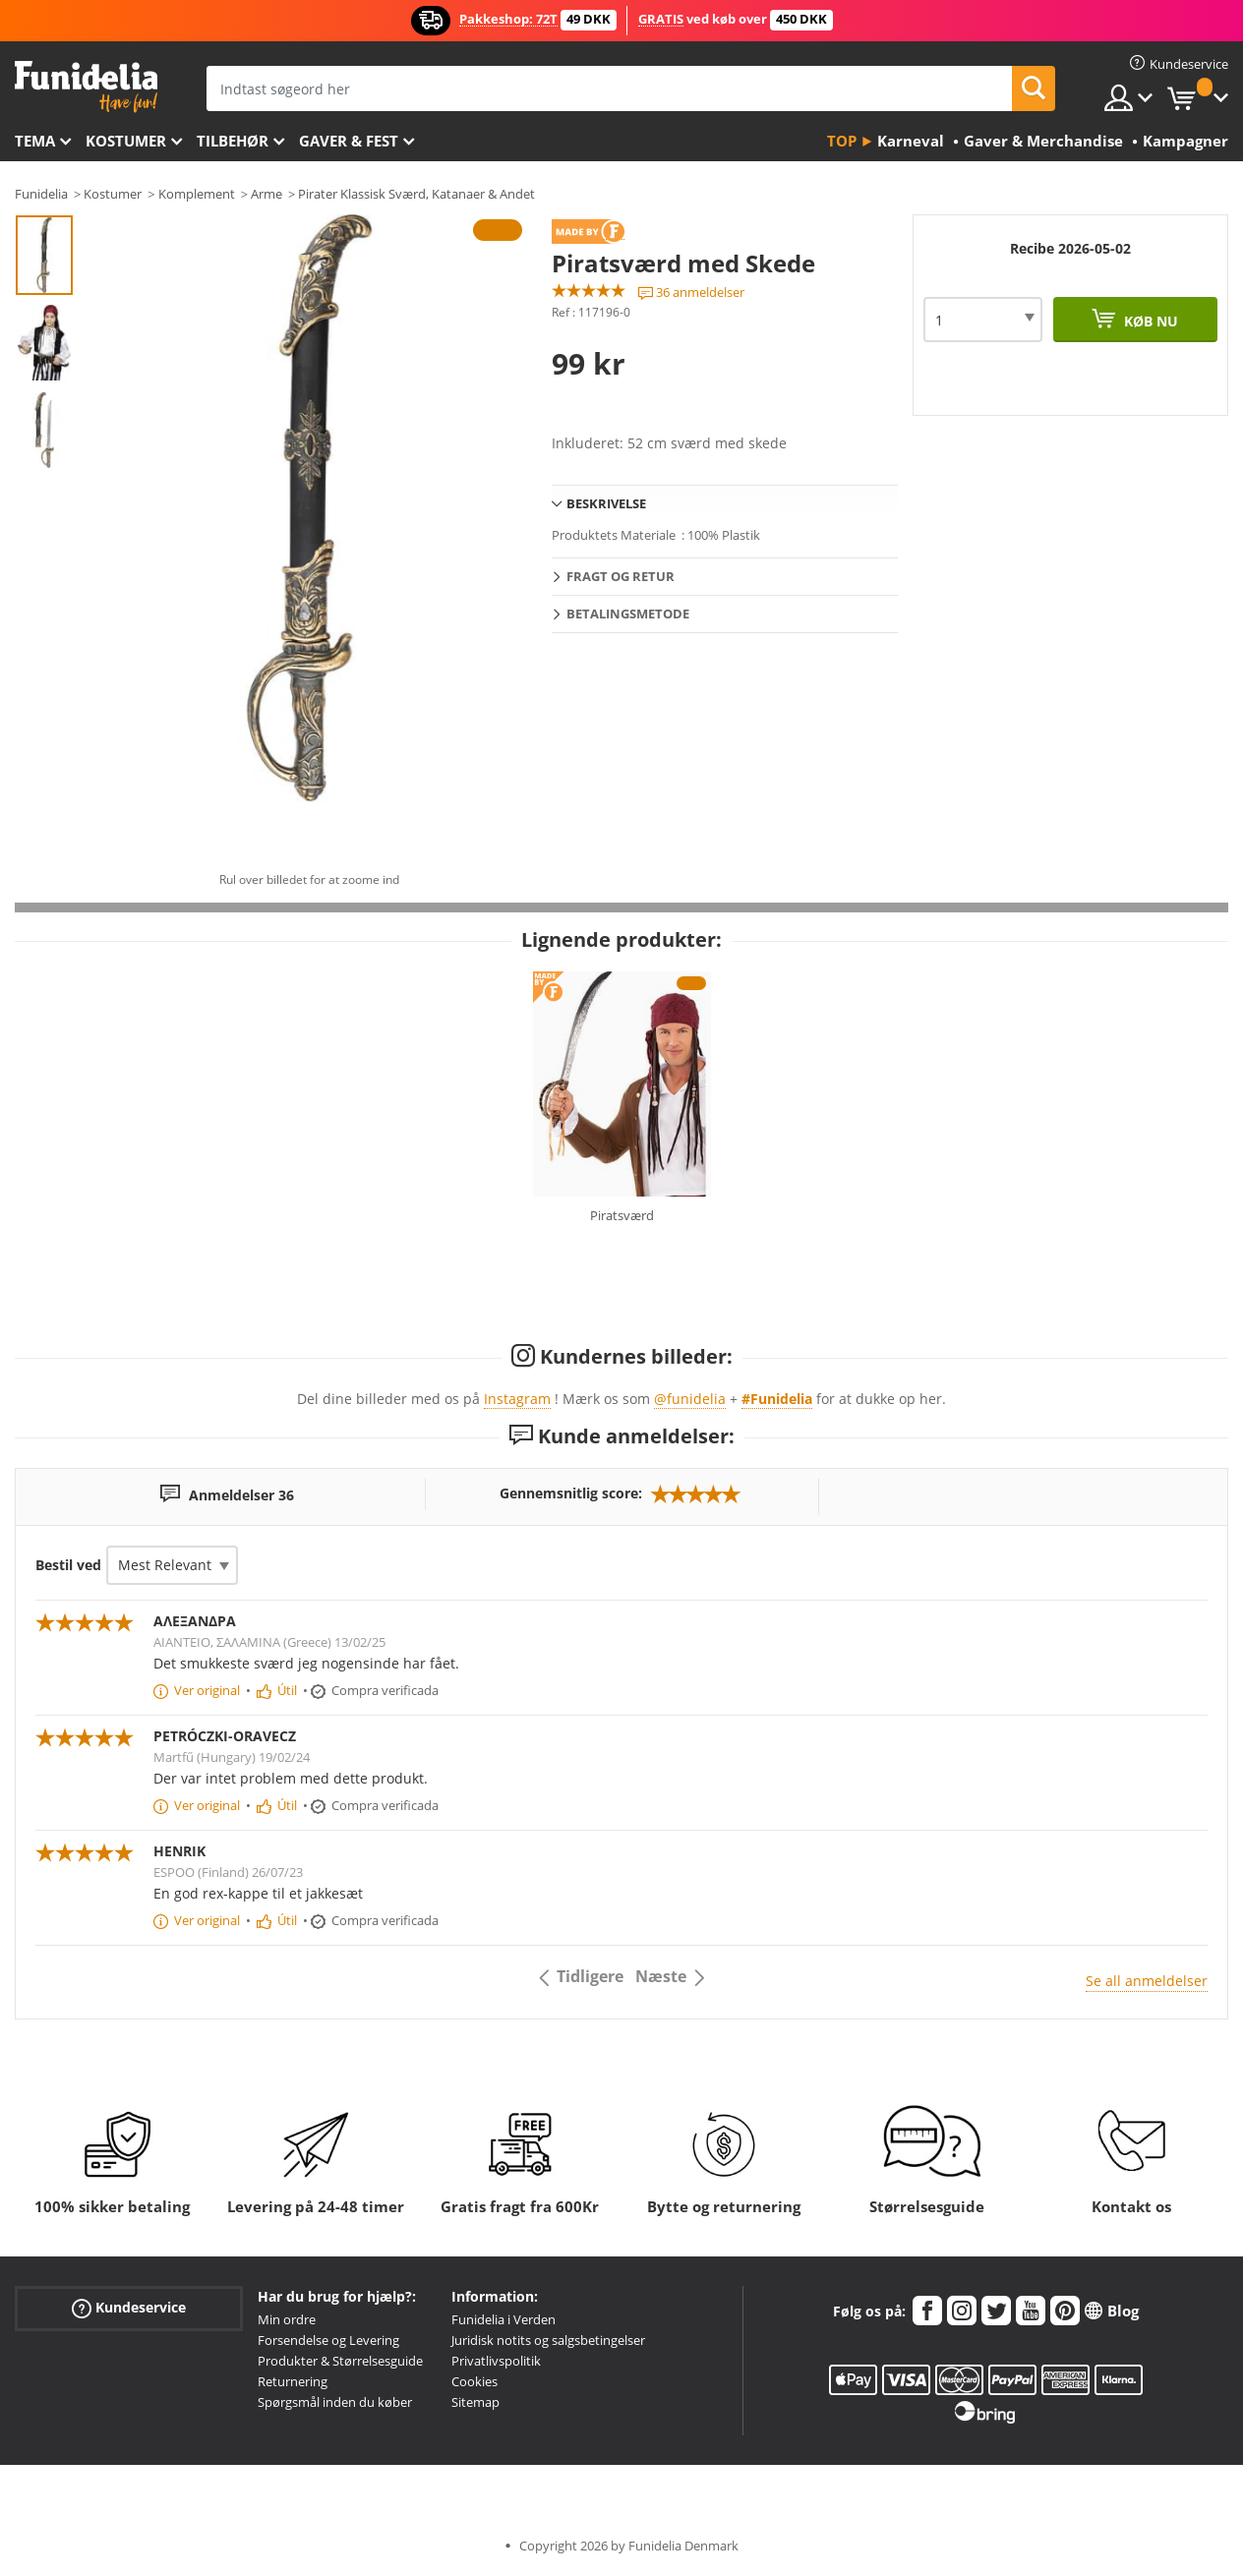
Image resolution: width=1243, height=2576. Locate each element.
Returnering (292, 2381)
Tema (35, 140)
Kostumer (126, 140)
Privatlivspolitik (496, 2361)
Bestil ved (68, 1564)
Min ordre (287, 2319)
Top (842, 140)
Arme (266, 194)
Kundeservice (129, 2308)
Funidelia (41, 194)
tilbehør (232, 140)
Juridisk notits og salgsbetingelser (548, 2340)
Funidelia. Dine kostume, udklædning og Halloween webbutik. (86, 87)
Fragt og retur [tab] (620, 576)
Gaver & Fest (348, 140)
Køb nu (1149, 321)
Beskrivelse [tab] (606, 503)
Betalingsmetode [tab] (627, 613)
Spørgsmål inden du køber (335, 2402)
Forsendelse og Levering (328, 2340)
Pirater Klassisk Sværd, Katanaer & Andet (416, 194)
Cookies (474, 2381)
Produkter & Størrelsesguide (340, 2361)
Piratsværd (622, 1215)
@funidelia (690, 1398)
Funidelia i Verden (503, 2319)
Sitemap (475, 2402)
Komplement (196, 194)
